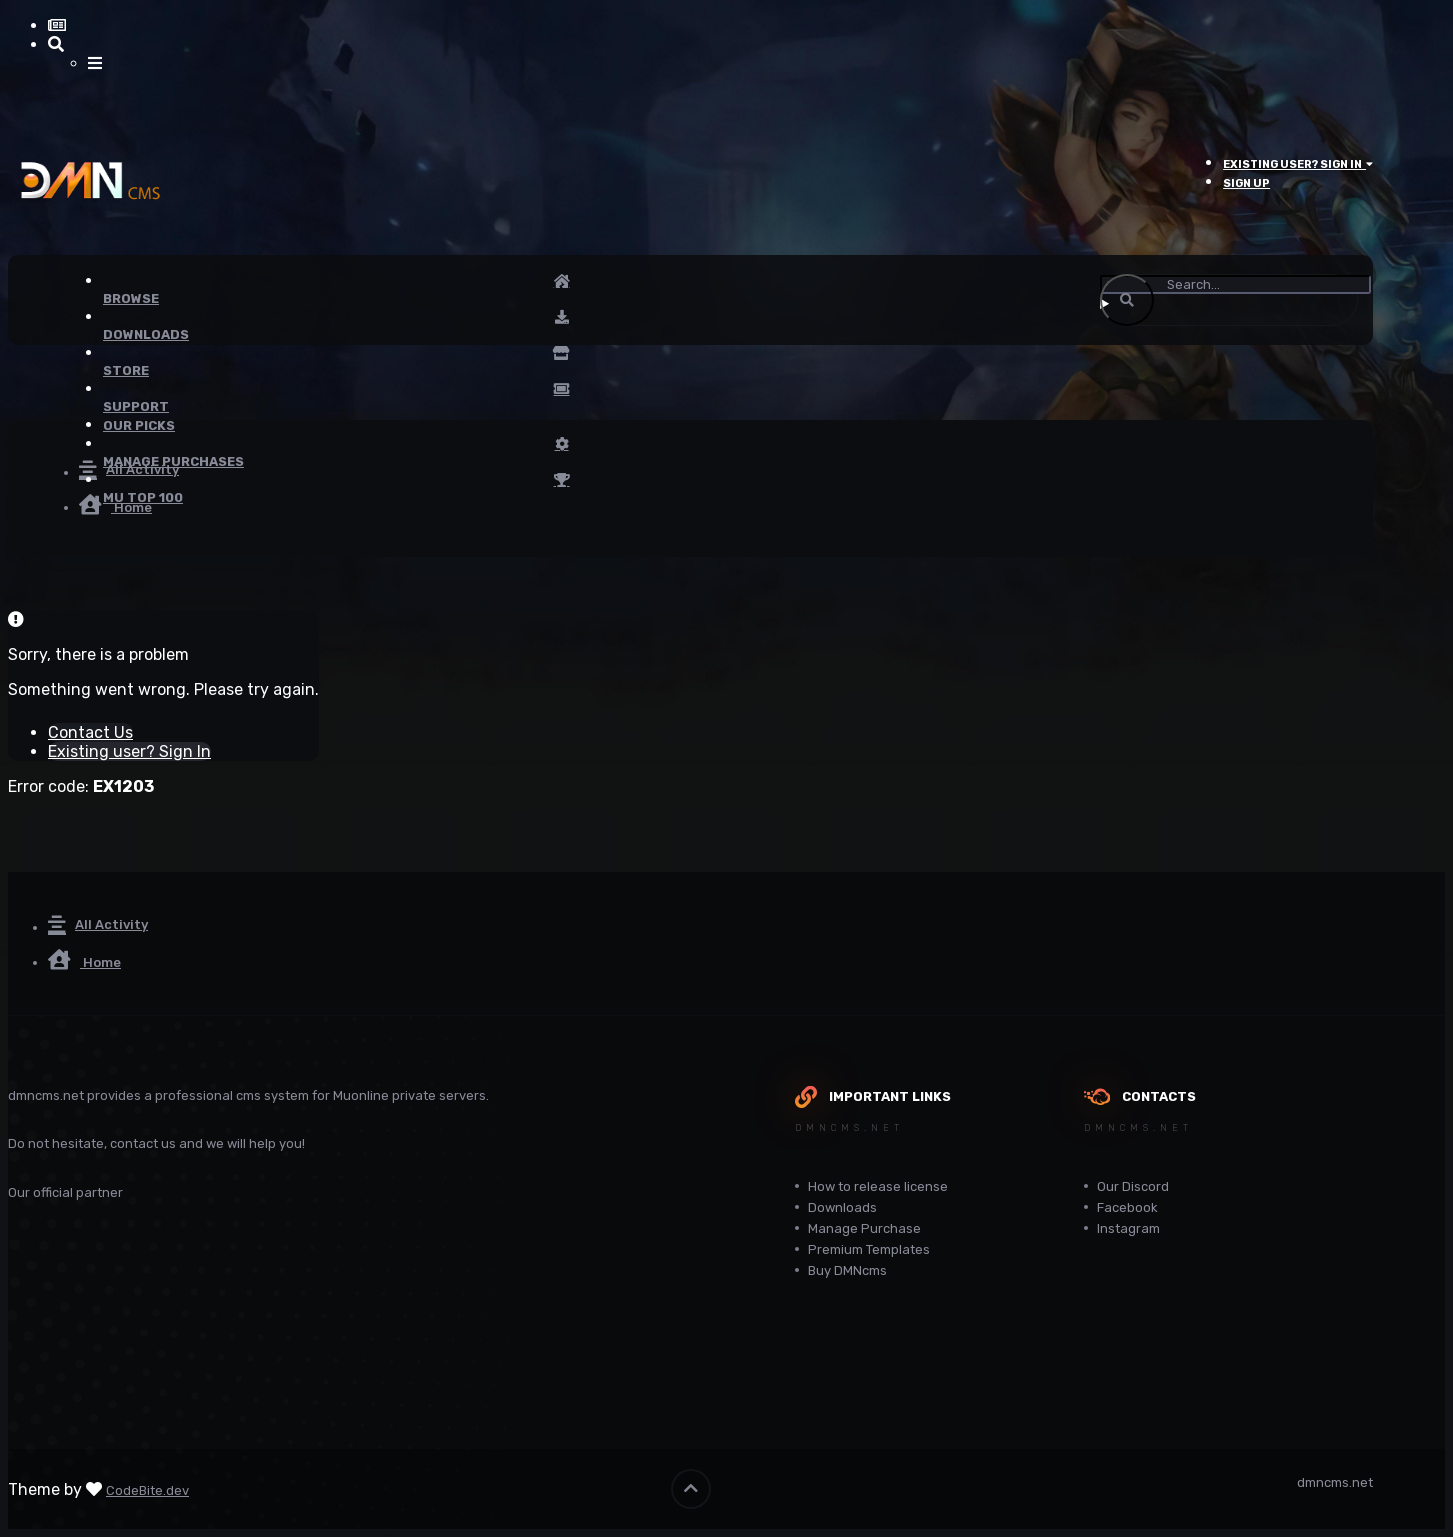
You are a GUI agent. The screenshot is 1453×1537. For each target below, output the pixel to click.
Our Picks (139, 425)
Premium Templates (869, 1249)
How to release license (878, 1186)
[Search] (1235, 284)
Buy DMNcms (847, 1270)
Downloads (842, 1207)
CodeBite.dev (147, 1490)
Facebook (1127, 1207)
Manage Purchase (864, 1228)
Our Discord (1133, 1186)
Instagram (1128, 1228)
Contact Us (90, 732)
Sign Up (1246, 183)
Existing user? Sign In (1298, 164)
